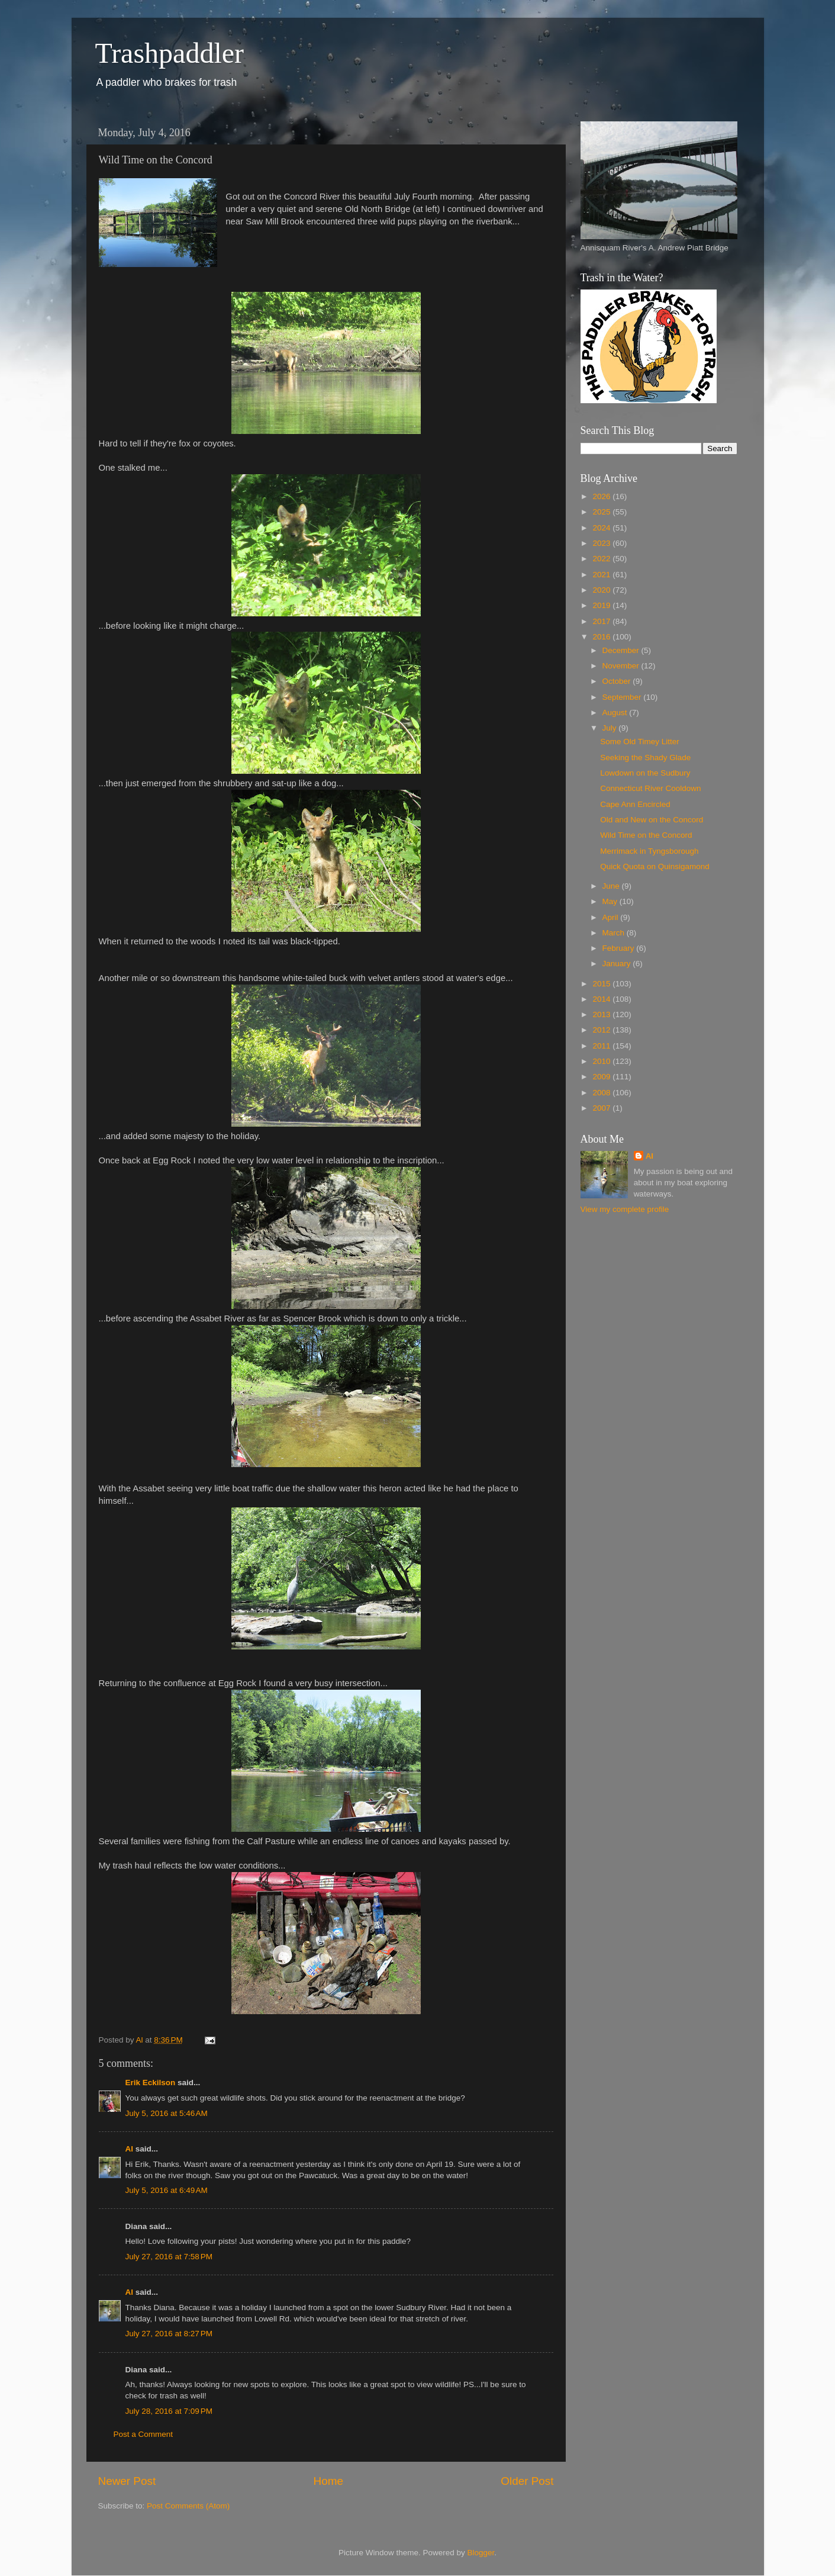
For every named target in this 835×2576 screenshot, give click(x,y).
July (610, 727)
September (623, 697)
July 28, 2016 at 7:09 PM (168, 2411)
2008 (602, 1092)
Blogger (481, 2552)
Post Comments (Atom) (188, 2505)
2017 (602, 621)
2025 (602, 511)
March (614, 932)
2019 (602, 605)
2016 (602, 636)
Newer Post (127, 2481)
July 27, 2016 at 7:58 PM (168, 2256)
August (616, 712)
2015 (602, 983)
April (611, 917)
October (617, 681)
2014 (602, 999)
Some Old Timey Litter (639, 741)
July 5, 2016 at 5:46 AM (166, 2113)
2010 (602, 1061)
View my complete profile (625, 1209)
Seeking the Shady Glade (645, 757)
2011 (602, 1045)
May (611, 901)
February (619, 948)
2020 (602, 590)
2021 (602, 574)
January (617, 963)
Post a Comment (143, 2434)
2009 (602, 1076)
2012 (602, 1029)
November (621, 665)
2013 (602, 1014)
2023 (602, 543)
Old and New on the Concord (651, 819)
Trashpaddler (169, 53)
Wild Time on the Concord (646, 835)
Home (328, 2481)
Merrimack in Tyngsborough (649, 851)
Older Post (527, 2481)
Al (129, 2148)
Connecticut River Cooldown (650, 788)
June (612, 886)
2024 (602, 527)
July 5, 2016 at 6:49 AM (166, 2190)
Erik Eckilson (150, 2082)
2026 (602, 496)
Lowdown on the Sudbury (645, 772)
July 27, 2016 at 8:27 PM (168, 2333)
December (621, 650)
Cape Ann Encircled (635, 804)
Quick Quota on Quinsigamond (655, 866)
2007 (602, 1108)
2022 (602, 558)
